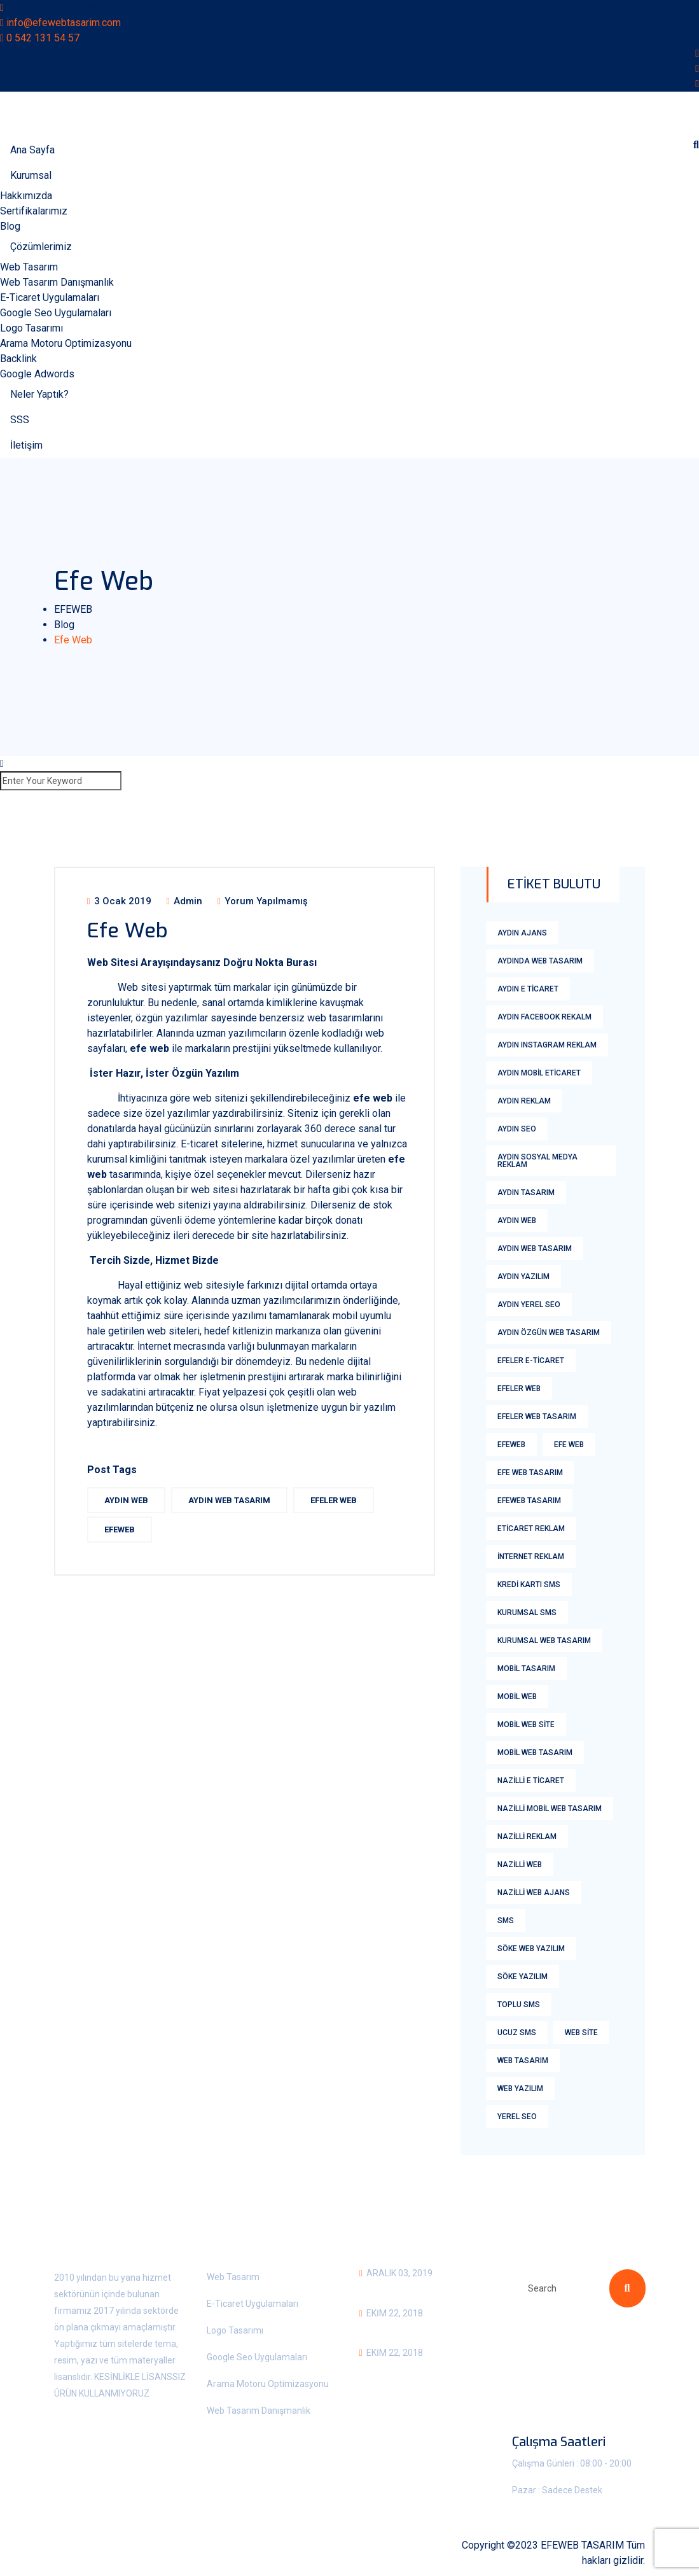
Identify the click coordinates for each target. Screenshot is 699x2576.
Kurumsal (31, 175)
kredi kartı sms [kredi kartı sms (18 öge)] (528, 1584)
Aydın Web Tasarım (229, 1500)
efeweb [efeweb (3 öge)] (511, 1444)
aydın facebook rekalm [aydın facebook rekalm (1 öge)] (544, 1016)
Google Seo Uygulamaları (55, 313)
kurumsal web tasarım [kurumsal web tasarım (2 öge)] (544, 1640)
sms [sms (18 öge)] (505, 1920)
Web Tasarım (29, 267)
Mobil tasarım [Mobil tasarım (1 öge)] (526, 1668)
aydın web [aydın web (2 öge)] (516, 1220)
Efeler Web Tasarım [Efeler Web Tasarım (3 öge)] (536, 1416)
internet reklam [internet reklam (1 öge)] (530, 1556)
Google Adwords (37, 374)
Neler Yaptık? (39, 394)
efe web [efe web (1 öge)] (569, 1444)
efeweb (119, 1529)
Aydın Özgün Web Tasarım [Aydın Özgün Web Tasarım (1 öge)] (548, 1332)
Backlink (18, 359)
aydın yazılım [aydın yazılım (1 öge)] (523, 1276)
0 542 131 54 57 (43, 38)
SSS (19, 420)
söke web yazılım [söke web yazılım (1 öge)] (531, 1948)
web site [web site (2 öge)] (581, 2032)
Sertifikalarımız (33, 211)
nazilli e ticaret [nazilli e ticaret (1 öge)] (530, 1780)
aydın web (126, 1500)
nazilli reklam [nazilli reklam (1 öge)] (527, 1836)
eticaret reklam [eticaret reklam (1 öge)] (531, 1528)
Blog (10, 226)
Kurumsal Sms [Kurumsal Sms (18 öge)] (527, 1612)
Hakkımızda (26, 196)
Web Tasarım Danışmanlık (57, 282)
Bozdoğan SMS (399, 2369)
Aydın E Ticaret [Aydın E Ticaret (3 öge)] (527, 988)
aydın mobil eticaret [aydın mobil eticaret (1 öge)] (539, 1072)
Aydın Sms (386, 2330)
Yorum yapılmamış (263, 901)
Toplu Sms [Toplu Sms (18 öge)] (518, 2004)
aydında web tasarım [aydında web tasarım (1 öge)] (540, 960)
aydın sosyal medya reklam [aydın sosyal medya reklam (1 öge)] (537, 1160)
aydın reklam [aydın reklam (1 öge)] (524, 1100)
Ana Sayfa (32, 150)
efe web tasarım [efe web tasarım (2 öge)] (530, 1472)
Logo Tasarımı (31, 328)
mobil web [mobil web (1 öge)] (517, 1696)
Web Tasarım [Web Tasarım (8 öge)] (522, 2060)
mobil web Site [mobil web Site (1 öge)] (526, 1724)
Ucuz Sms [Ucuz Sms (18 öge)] (516, 2032)
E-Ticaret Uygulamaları (49, 297)
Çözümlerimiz (41, 247)
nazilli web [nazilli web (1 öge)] (519, 1864)
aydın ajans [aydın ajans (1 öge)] (522, 932)
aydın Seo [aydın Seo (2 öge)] (516, 1128)
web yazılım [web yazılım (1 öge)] (520, 2088)
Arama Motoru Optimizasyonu (66, 343)
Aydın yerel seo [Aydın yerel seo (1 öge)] (528, 1304)
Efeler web (333, 1500)
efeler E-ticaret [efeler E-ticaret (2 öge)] (530, 1360)
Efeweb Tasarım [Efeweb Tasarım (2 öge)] (529, 1500)
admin (184, 901)
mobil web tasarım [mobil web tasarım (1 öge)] (534, 1752)
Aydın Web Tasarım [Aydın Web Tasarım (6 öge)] (534, 1248)
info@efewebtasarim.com (63, 23)
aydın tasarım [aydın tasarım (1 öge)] (526, 1192)
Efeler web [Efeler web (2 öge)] (519, 1388)
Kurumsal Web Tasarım (423, 2290)
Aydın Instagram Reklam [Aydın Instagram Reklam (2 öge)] (547, 1044)
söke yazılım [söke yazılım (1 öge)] (522, 1976)
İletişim (26, 445)
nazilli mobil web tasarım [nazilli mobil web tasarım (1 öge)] (549, 1808)
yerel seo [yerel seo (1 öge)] (517, 2116)
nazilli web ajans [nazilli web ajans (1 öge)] (533, 1892)
